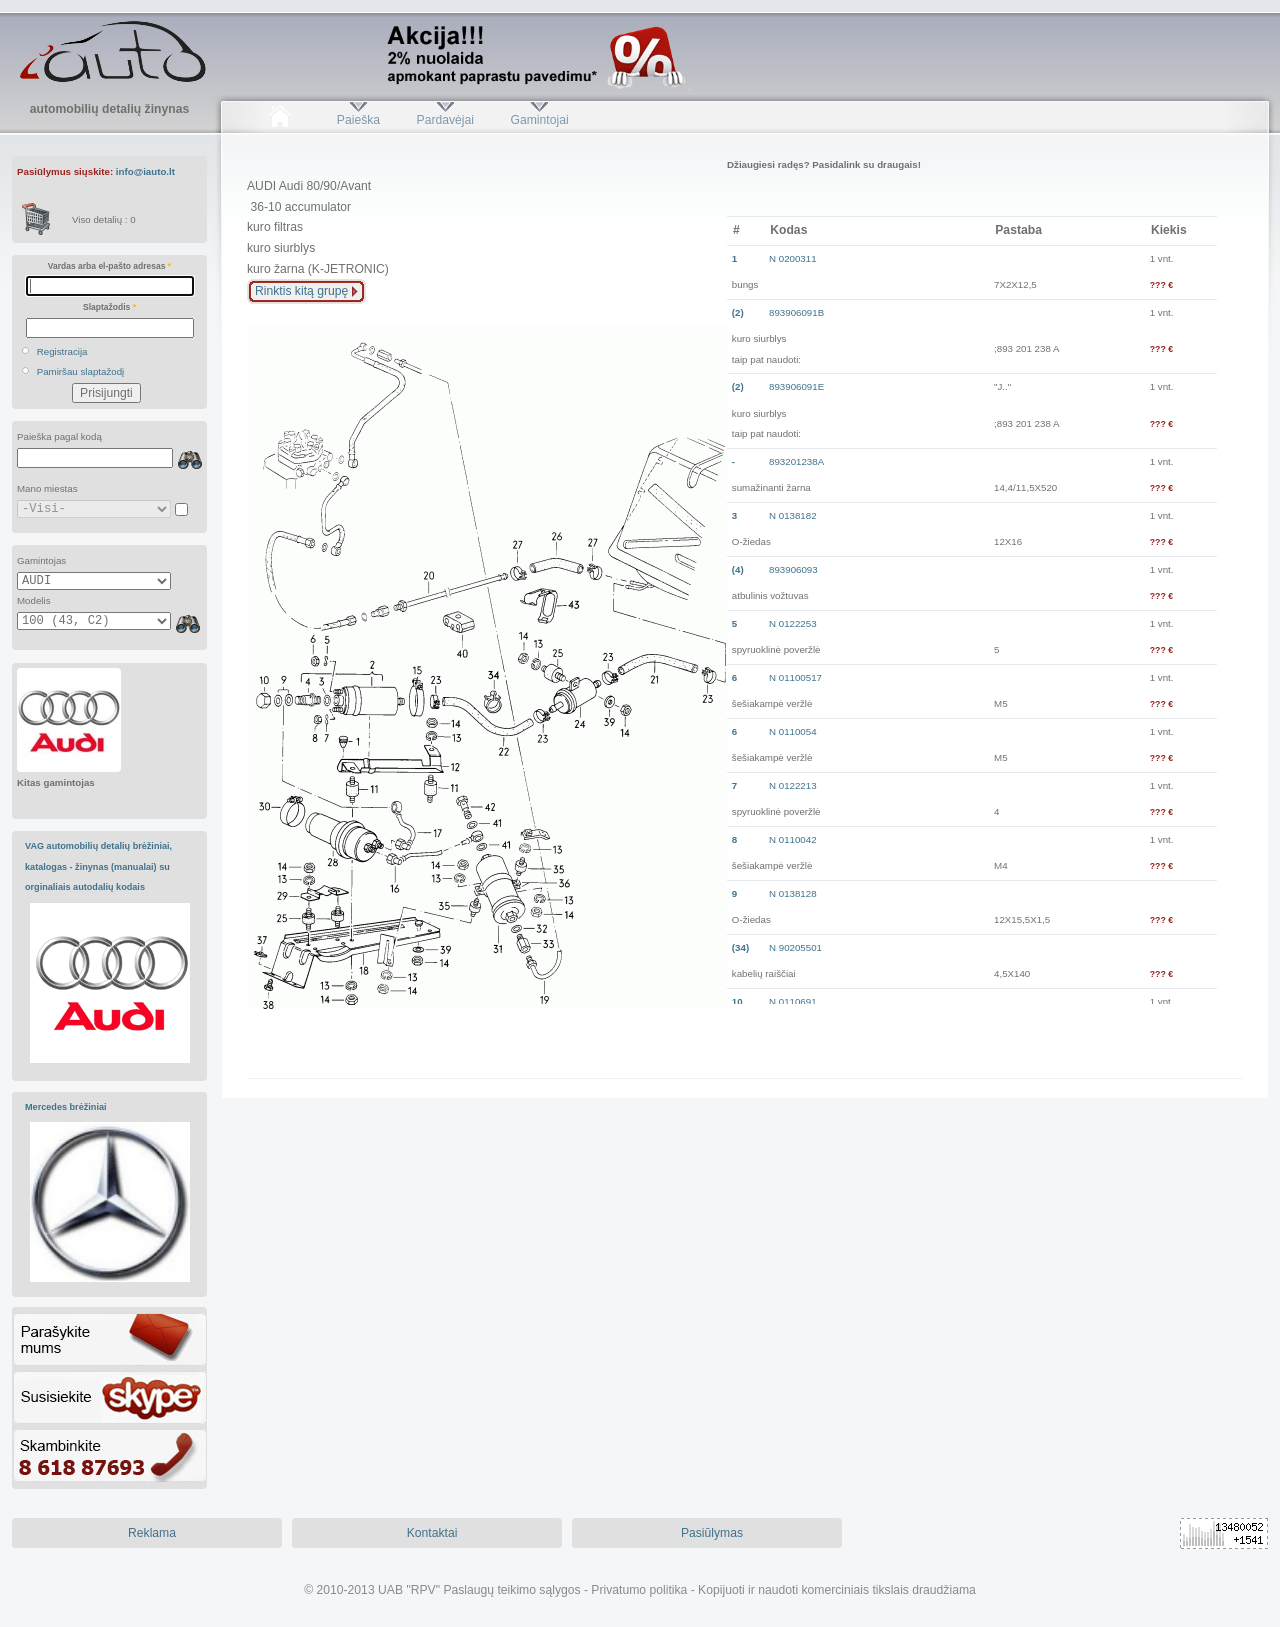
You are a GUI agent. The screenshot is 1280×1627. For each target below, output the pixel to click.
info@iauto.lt (145, 171)
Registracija (62, 351)
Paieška (358, 120)
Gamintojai (539, 120)
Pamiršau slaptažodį (81, 371)
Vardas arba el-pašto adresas (109, 266)
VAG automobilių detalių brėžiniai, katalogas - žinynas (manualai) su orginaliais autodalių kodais (98, 866)
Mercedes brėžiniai (66, 1107)
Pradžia (279, 120)
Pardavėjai (445, 120)
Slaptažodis (109, 307)
